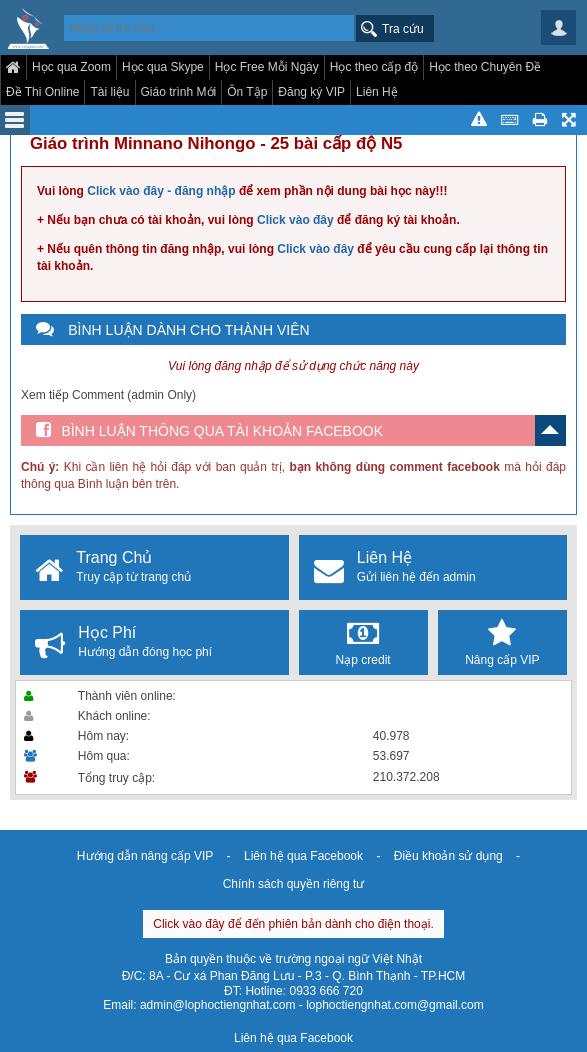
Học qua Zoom (71, 67)
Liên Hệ (377, 92)
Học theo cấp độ (374, 67)
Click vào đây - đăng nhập (161, 191)
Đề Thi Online (42, 92)
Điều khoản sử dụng (448, 856)
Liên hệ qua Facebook (303, 856)
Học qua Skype (163, 67)
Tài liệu (109, 92)
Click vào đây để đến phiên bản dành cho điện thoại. (293, 924)
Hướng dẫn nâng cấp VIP (145, 856)
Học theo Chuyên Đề (485, 67)
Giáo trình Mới (179, 92)
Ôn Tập (247, 92)
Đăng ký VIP (311, 92)
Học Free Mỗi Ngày (267, 67)
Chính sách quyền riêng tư (294, 884)
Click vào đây (295, 220)
